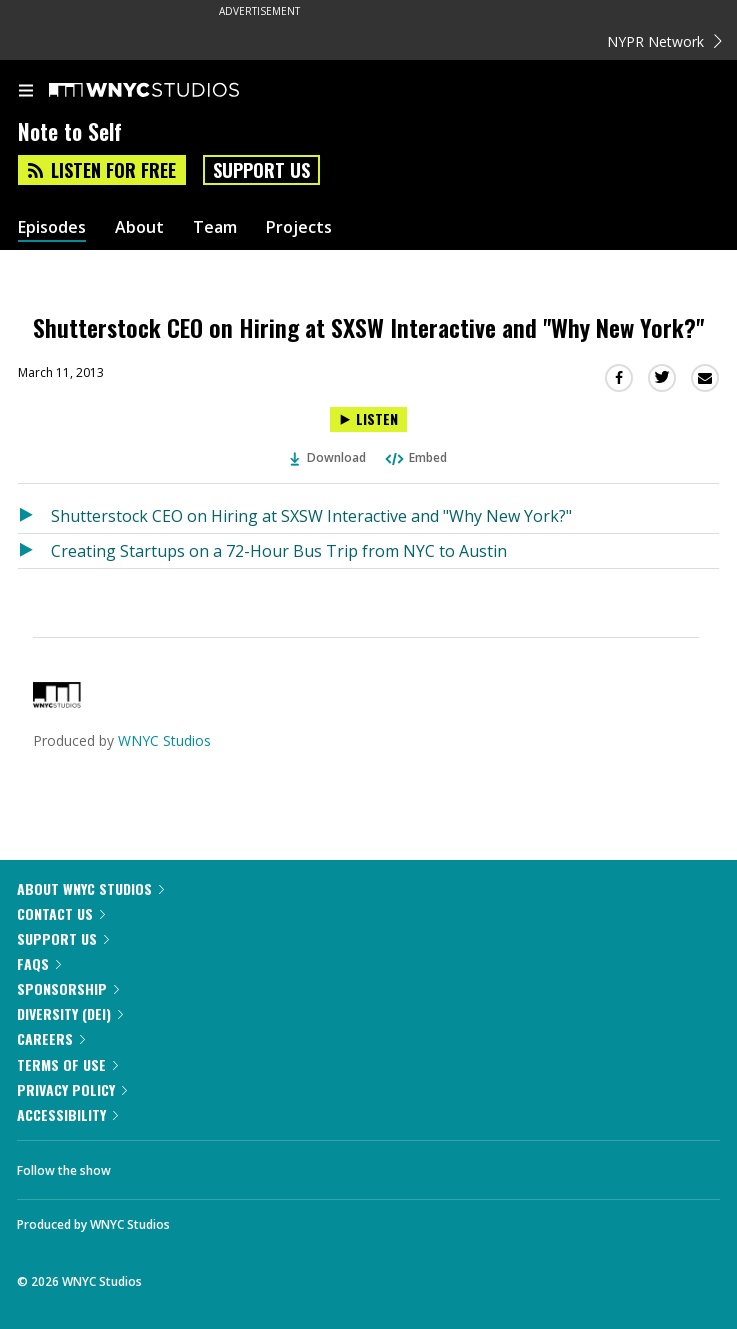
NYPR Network (664, 41)
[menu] (26, 92)
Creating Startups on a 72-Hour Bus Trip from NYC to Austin (279, 551)
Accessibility (67, 1114)
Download (328, 457)
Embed (415, 457)
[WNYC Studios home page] (169, 91)
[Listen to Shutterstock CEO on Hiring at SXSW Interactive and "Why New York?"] (368, 419)
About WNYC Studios (90, 888)
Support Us (261, 170)
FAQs (39, 963)
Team (215, 227)
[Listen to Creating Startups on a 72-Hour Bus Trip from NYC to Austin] (34, 551)
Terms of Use (67, 1064)
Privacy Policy (72, 1089)
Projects (299, 227)
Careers (51, 1038)
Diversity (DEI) (70, 1013)
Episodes (52, 227)
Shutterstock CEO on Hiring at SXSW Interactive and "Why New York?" (311, 516)
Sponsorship (68, 988)
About (139, 227)
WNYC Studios (164, 740)
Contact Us (61, 913)
